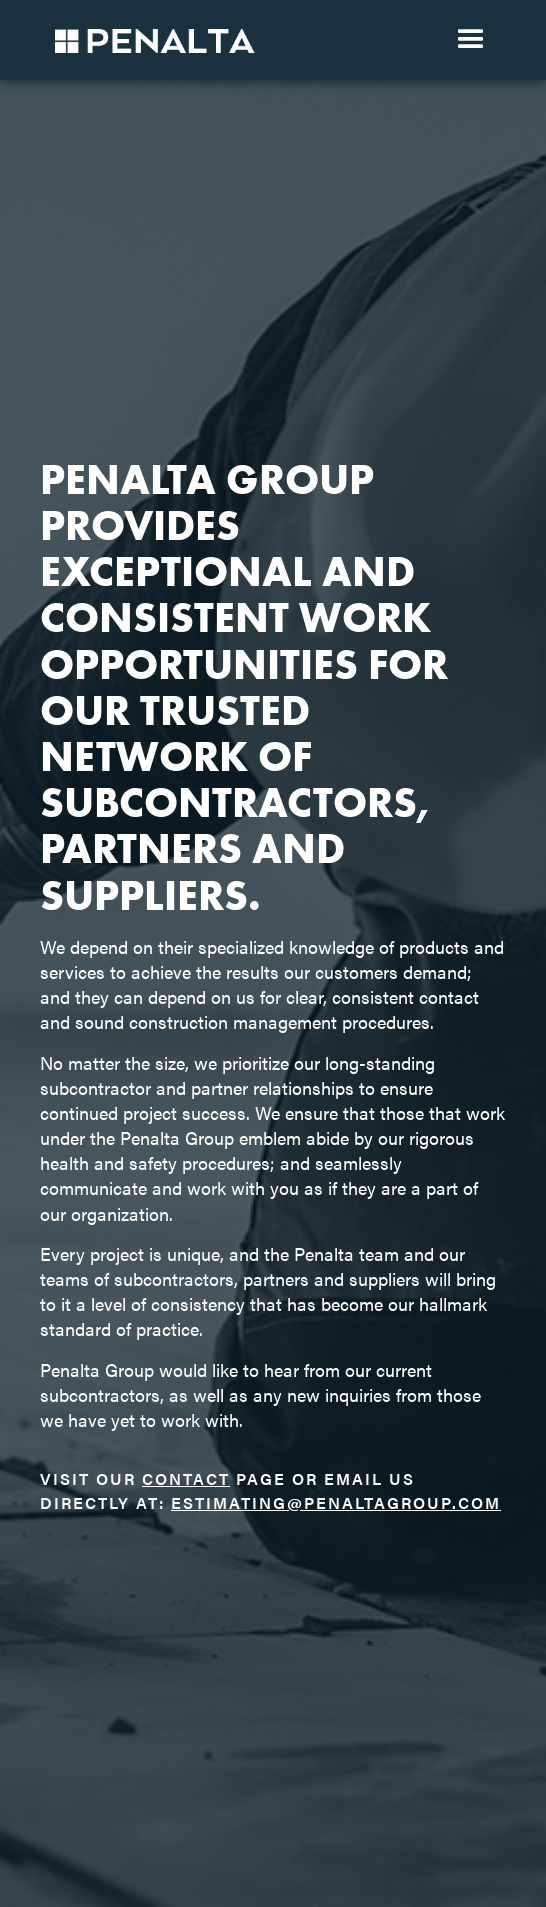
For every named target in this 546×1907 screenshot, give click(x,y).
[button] (471, 40)
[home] (150, 40)
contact (186, 1478)
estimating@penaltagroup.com (336, 1502)
